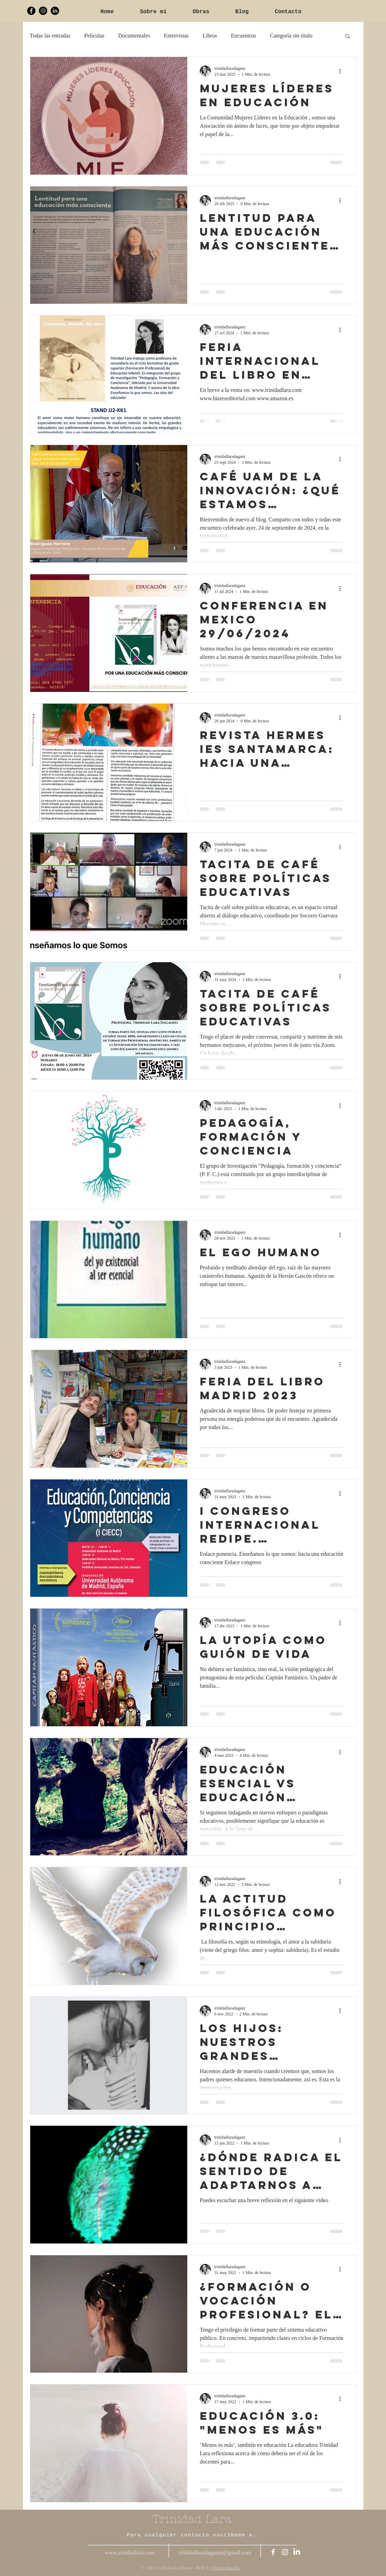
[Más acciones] (342, 71)
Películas (94, 36)
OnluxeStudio (226, 2568)
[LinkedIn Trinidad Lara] (55, 11)
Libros (210, 36)
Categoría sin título (291, 36)
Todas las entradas (50, 36)
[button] (347, 36)
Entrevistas (176, 36)
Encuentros (243, 36)
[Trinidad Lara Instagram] (43, 11)
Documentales (134, 36)
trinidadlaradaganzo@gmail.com (215, 2553)
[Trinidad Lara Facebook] (31, 11)
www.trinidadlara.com (130, 2553)
